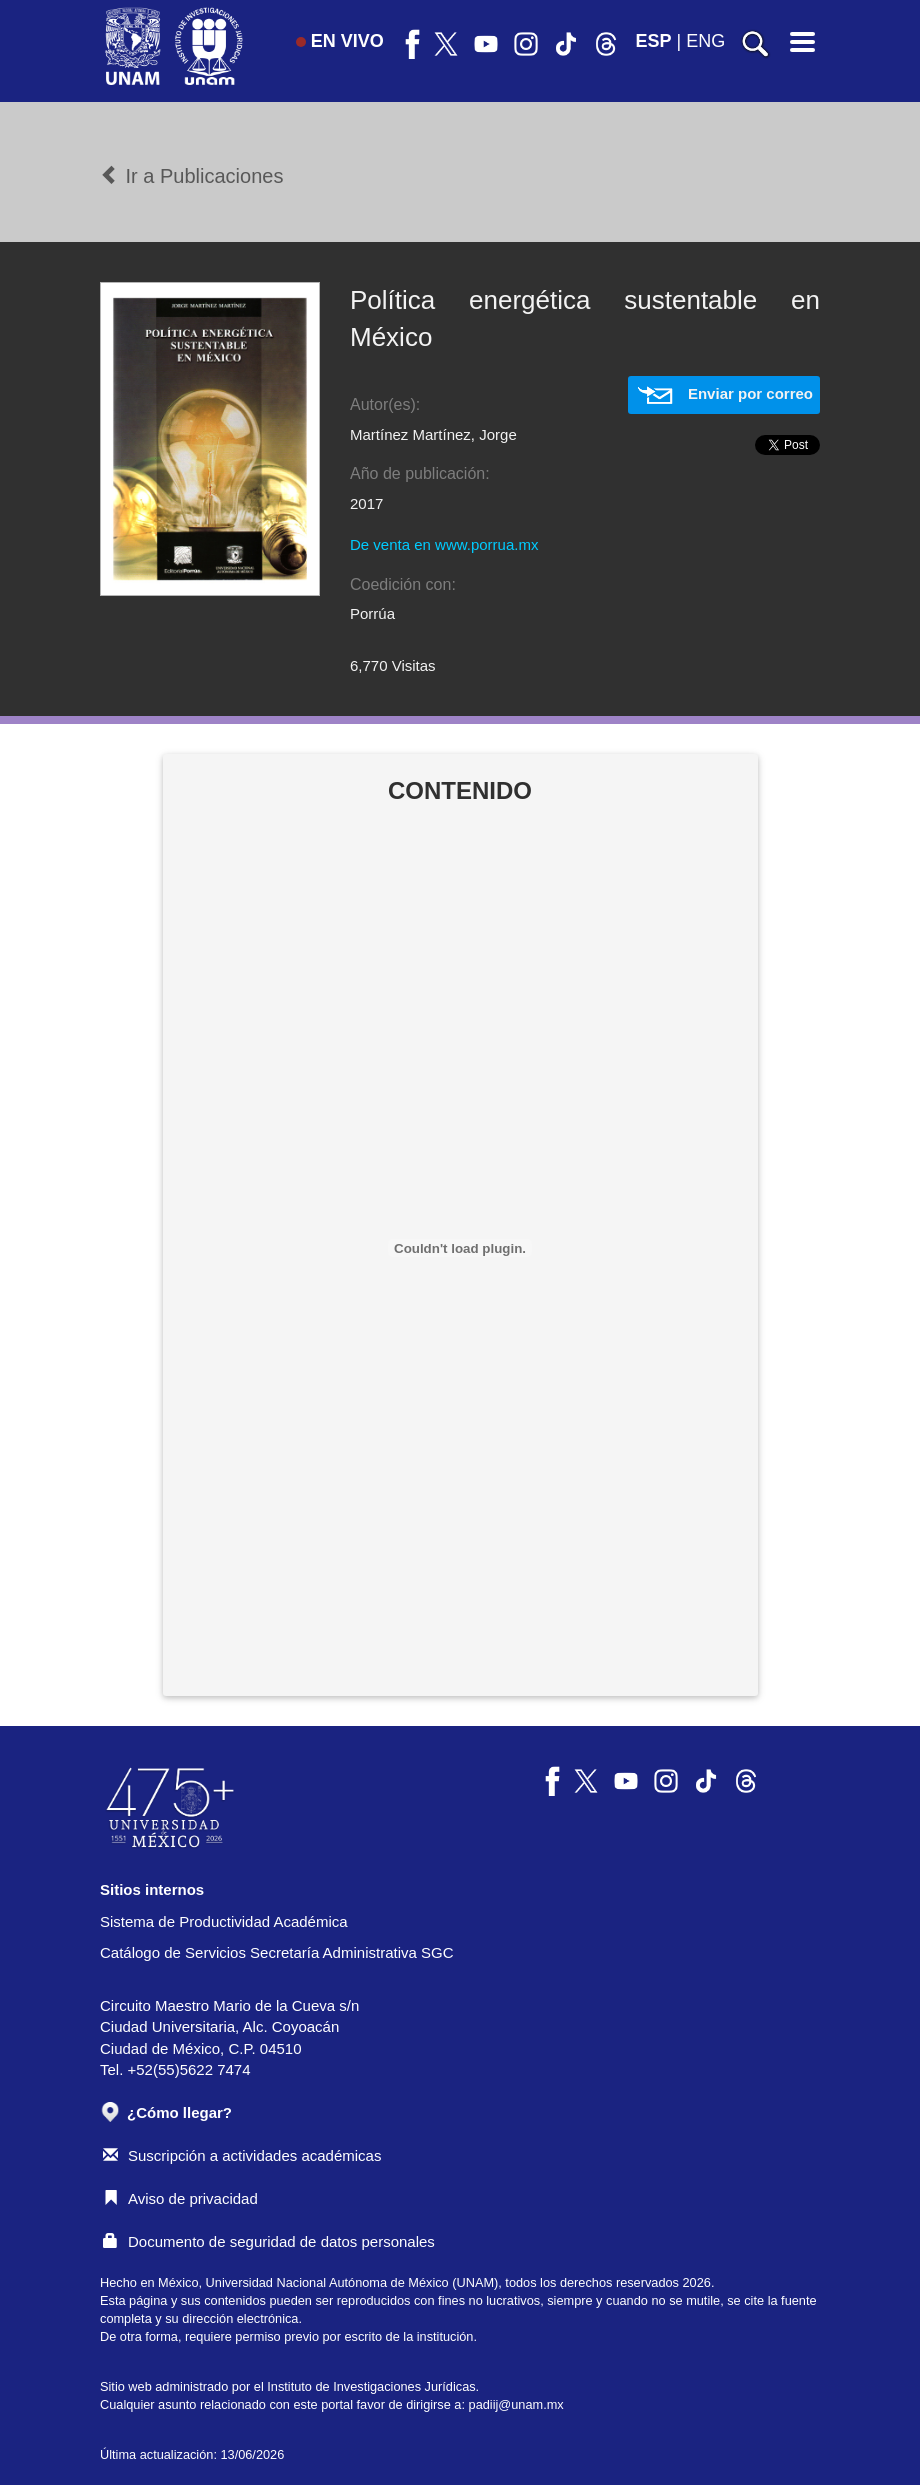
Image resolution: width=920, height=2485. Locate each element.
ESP (654, 41)
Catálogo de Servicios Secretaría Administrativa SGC (277, 1952)
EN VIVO (340, 41)
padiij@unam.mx (516, 2404)
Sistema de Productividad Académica (224, 1921)
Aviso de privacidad (180, 2198)
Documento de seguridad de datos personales (269, 2241)
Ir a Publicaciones (191, 176)
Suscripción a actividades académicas (242, 2155)
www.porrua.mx (486, 544)
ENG (705, 41)
